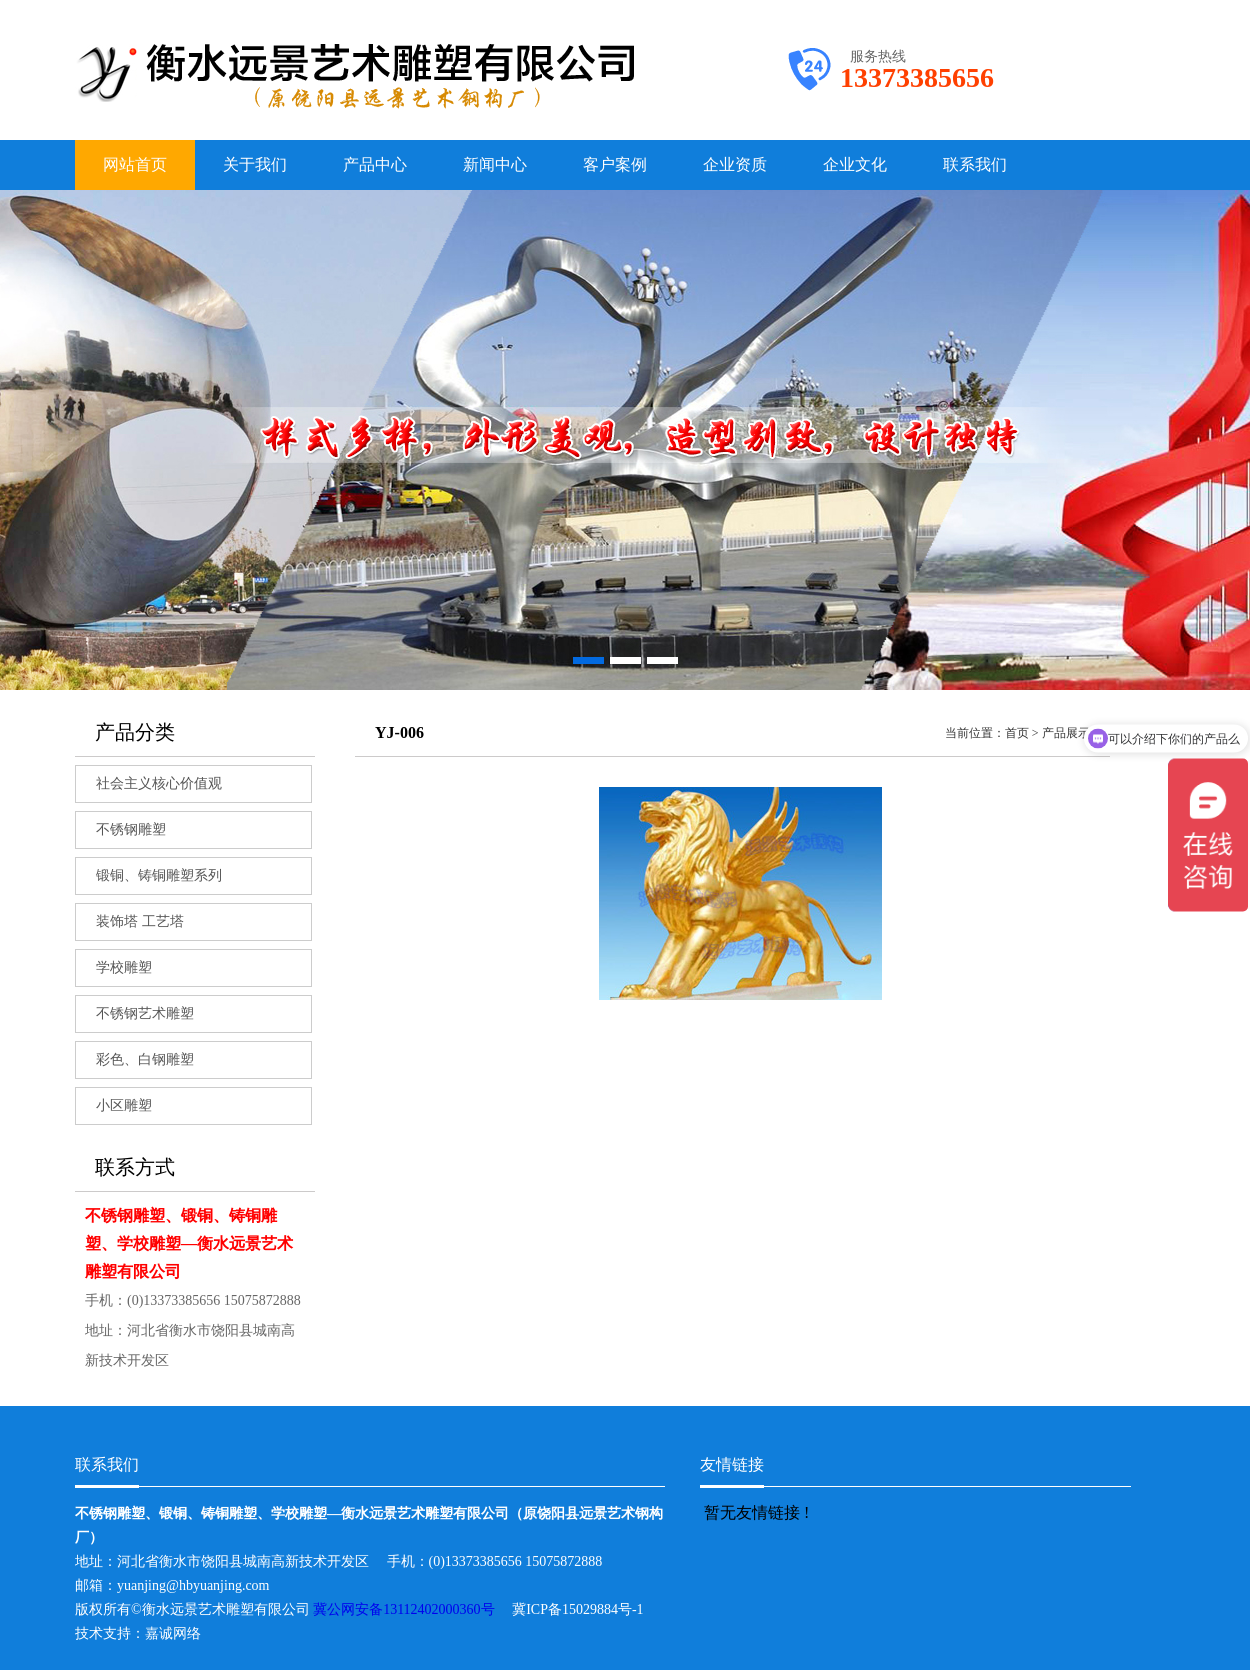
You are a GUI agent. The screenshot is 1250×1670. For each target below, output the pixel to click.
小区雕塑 (124, 1105)
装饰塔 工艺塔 (140, 921)
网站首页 (135, 164)
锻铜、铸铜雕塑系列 (159, 875)
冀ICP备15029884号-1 (584, 1609)
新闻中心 (495, 164)
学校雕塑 (124, 967)
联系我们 (975, 164)
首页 (1017, 733)
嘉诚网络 (173, 1633)
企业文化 (855, 164)
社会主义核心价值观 (159, 783)
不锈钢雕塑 (131, 829)
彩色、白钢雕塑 (145, 1059)
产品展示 (1066, 733)
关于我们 (255, 164)
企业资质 (735, 164)
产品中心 (375, 164)
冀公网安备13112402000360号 (412, 1609)
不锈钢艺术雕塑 (145, 1013)
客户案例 (615, 164)
